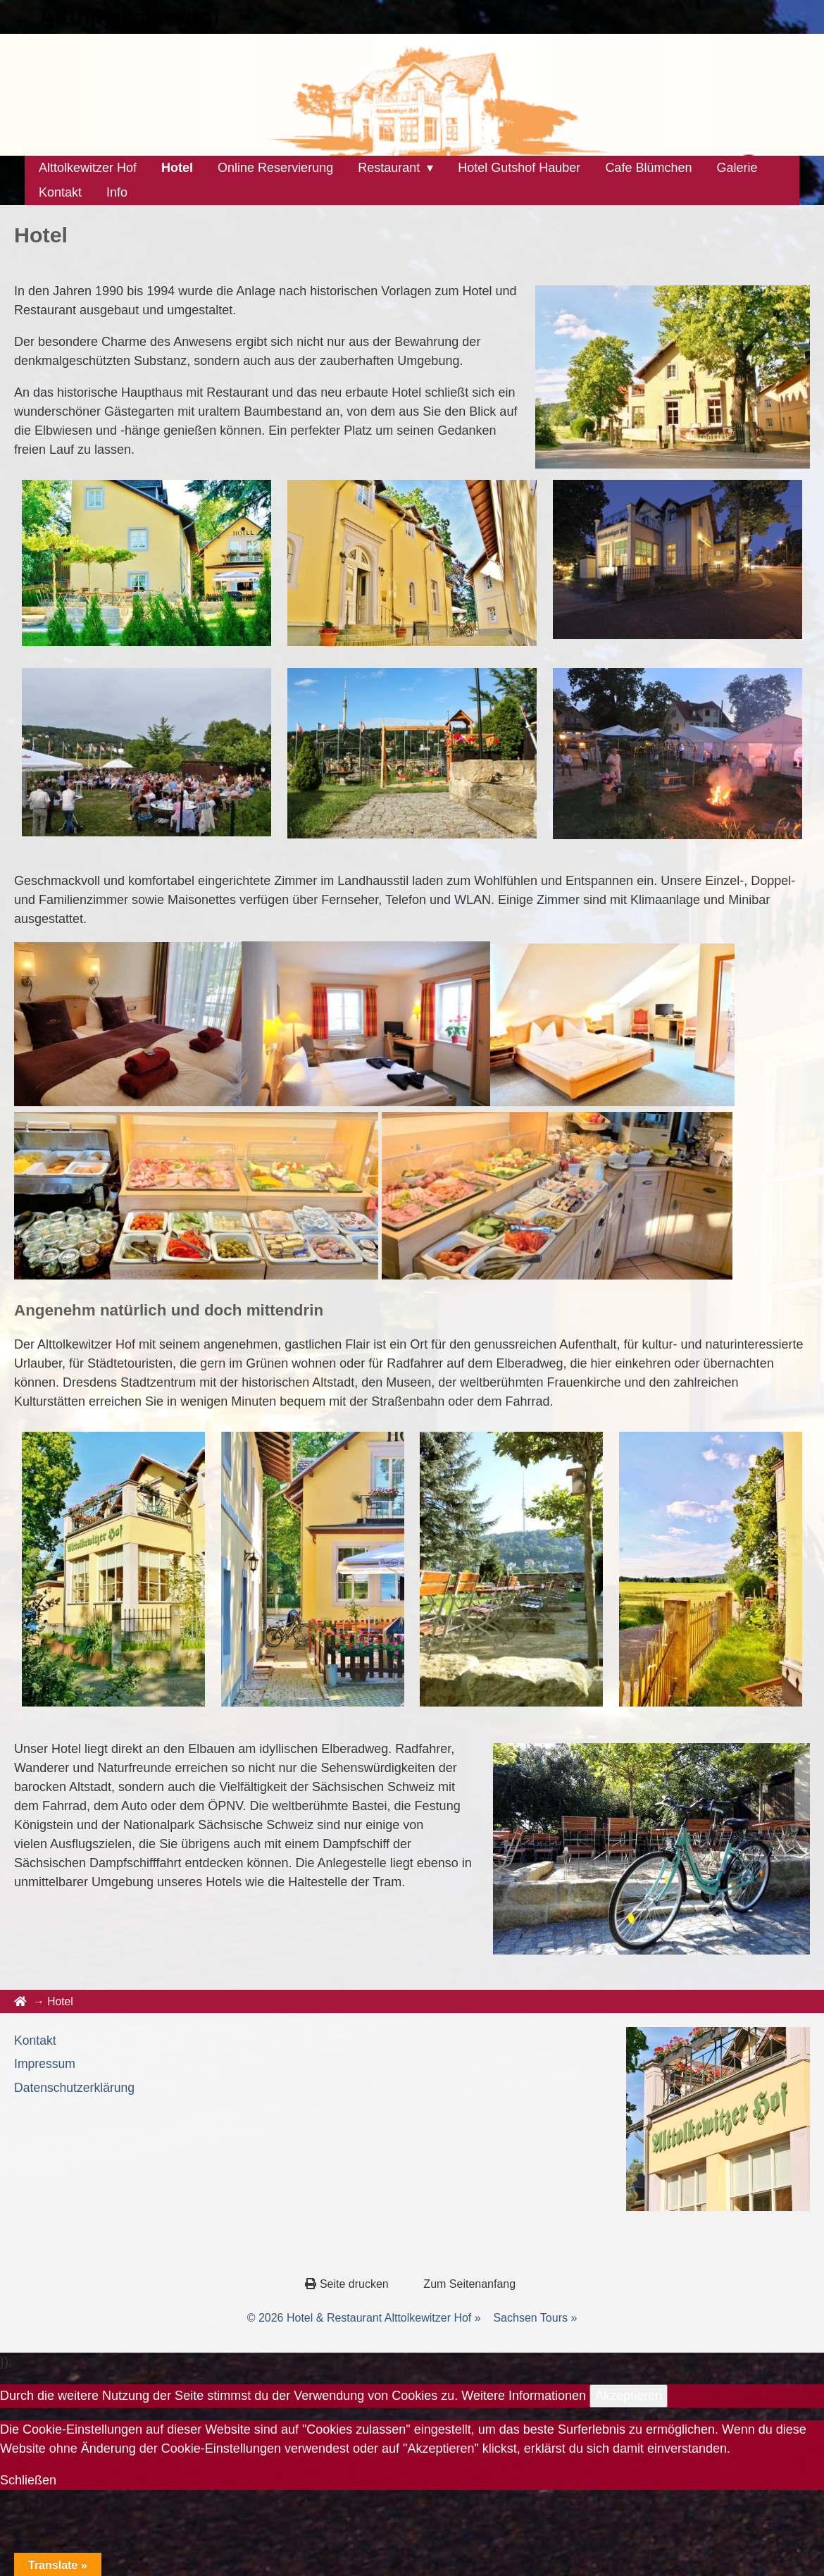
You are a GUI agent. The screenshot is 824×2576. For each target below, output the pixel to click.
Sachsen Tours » (535, 2318)
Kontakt (35, 2040)
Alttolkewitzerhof (129, 17)
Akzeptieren (628, 2396)
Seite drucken (348, 2284)
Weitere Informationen (523, 2396)
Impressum (44, 2064)
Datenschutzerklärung (74, 2088)
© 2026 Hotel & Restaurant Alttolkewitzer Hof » (364, 2318)
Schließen (28, 2480)
